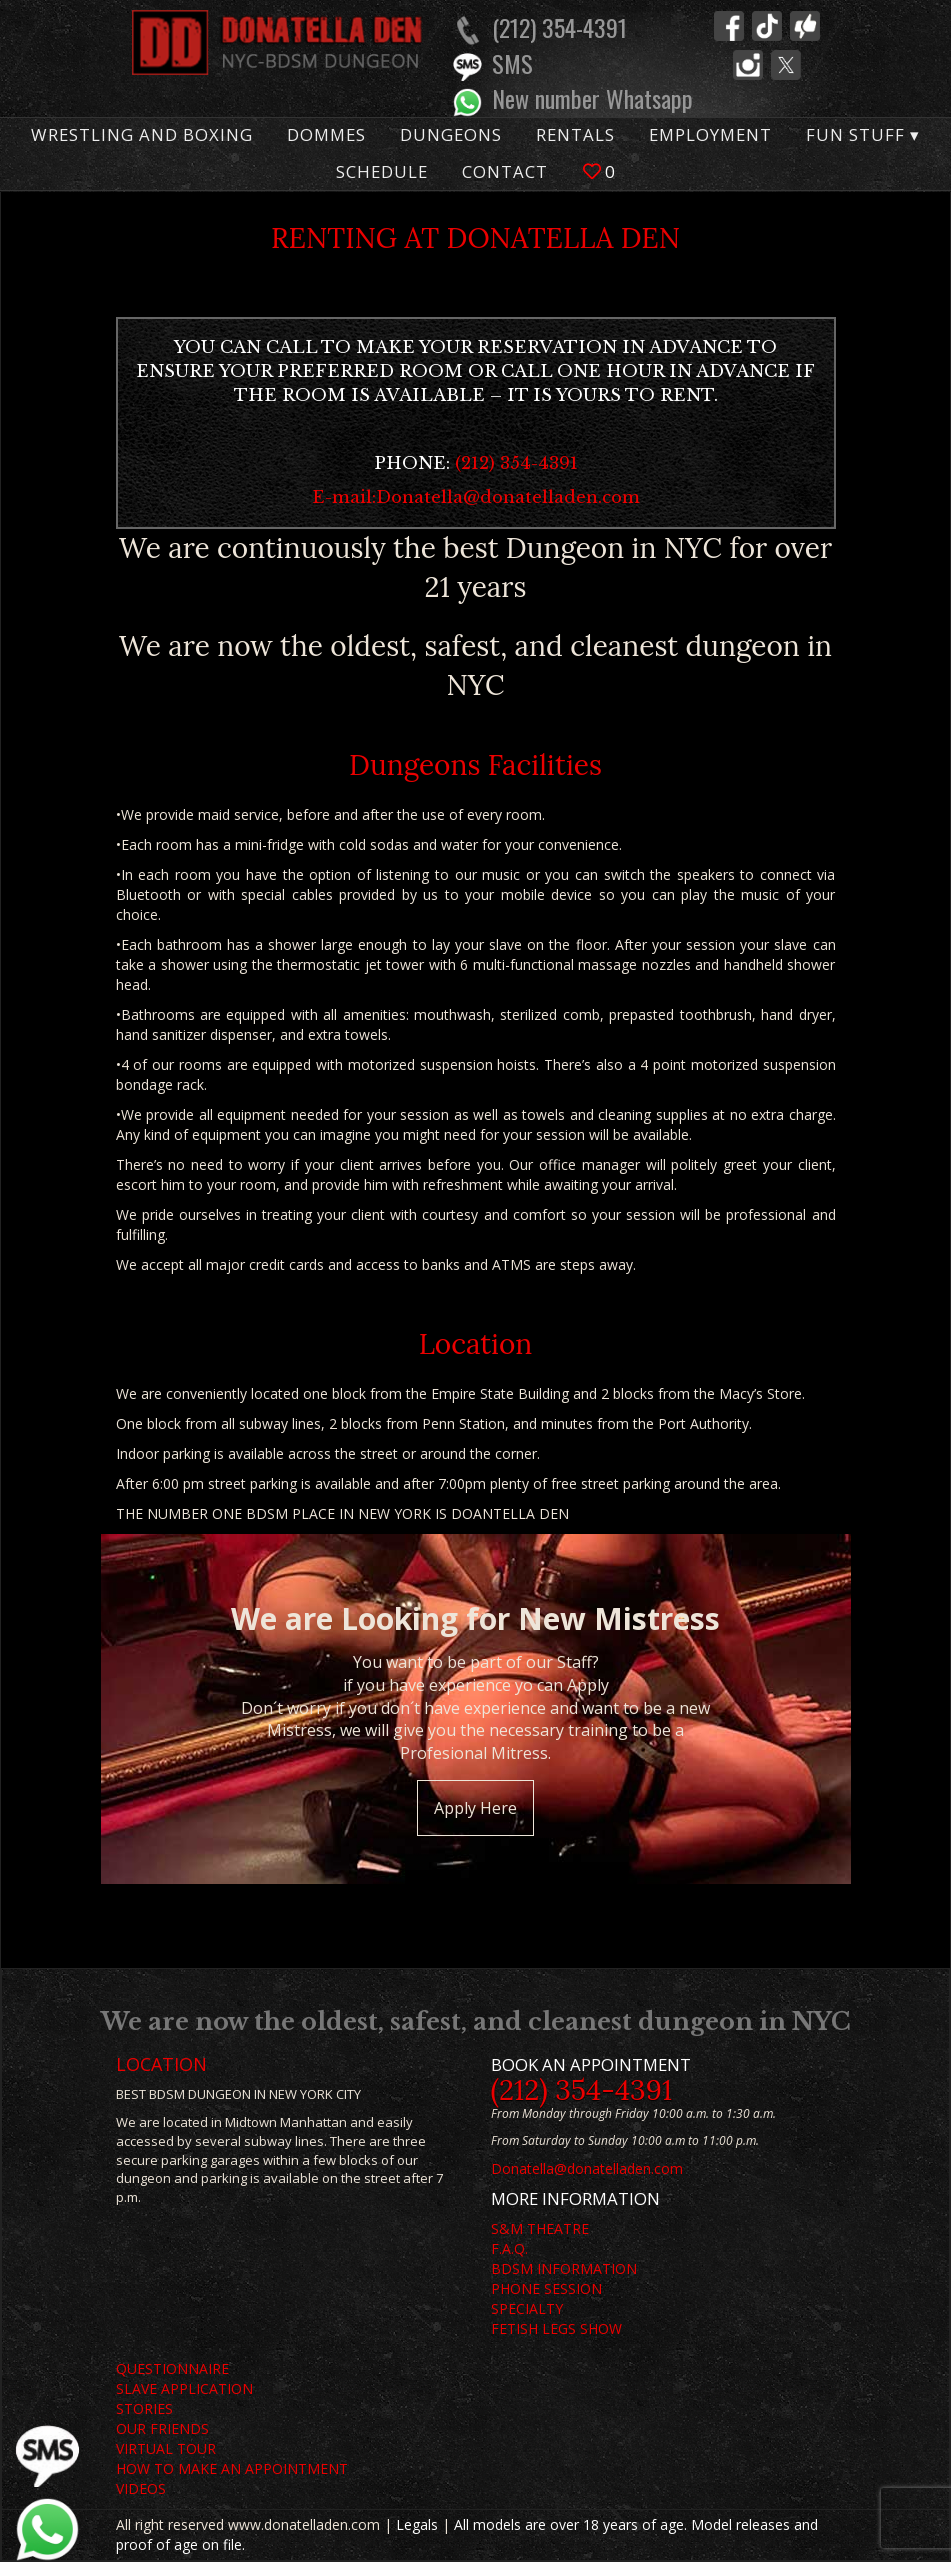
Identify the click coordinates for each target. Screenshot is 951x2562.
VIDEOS (141, 2488)
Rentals (575, 134)
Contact (505, 171)
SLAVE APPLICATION (184, 2388)
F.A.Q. (509, 2248)
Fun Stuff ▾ (863, 134)
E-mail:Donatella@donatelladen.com (476, 497)
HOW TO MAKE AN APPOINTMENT (232, 2468)
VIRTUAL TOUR (166, 2448)
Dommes (326, 134)
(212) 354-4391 (516, 463)
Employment (710, 134)
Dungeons (451, 134)
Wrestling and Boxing (142, 134)
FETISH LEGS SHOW (556, 2328)
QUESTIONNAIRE (172, 2368)
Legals (417, 2524)
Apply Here (475, 1808)
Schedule (382, 171)
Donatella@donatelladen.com (587, 2168)
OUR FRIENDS (162, 2428)
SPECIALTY (527, 2308)
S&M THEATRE (540, 2228)
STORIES (144, 2408)
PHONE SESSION (546, 2288)
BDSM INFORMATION (564, 2268)
